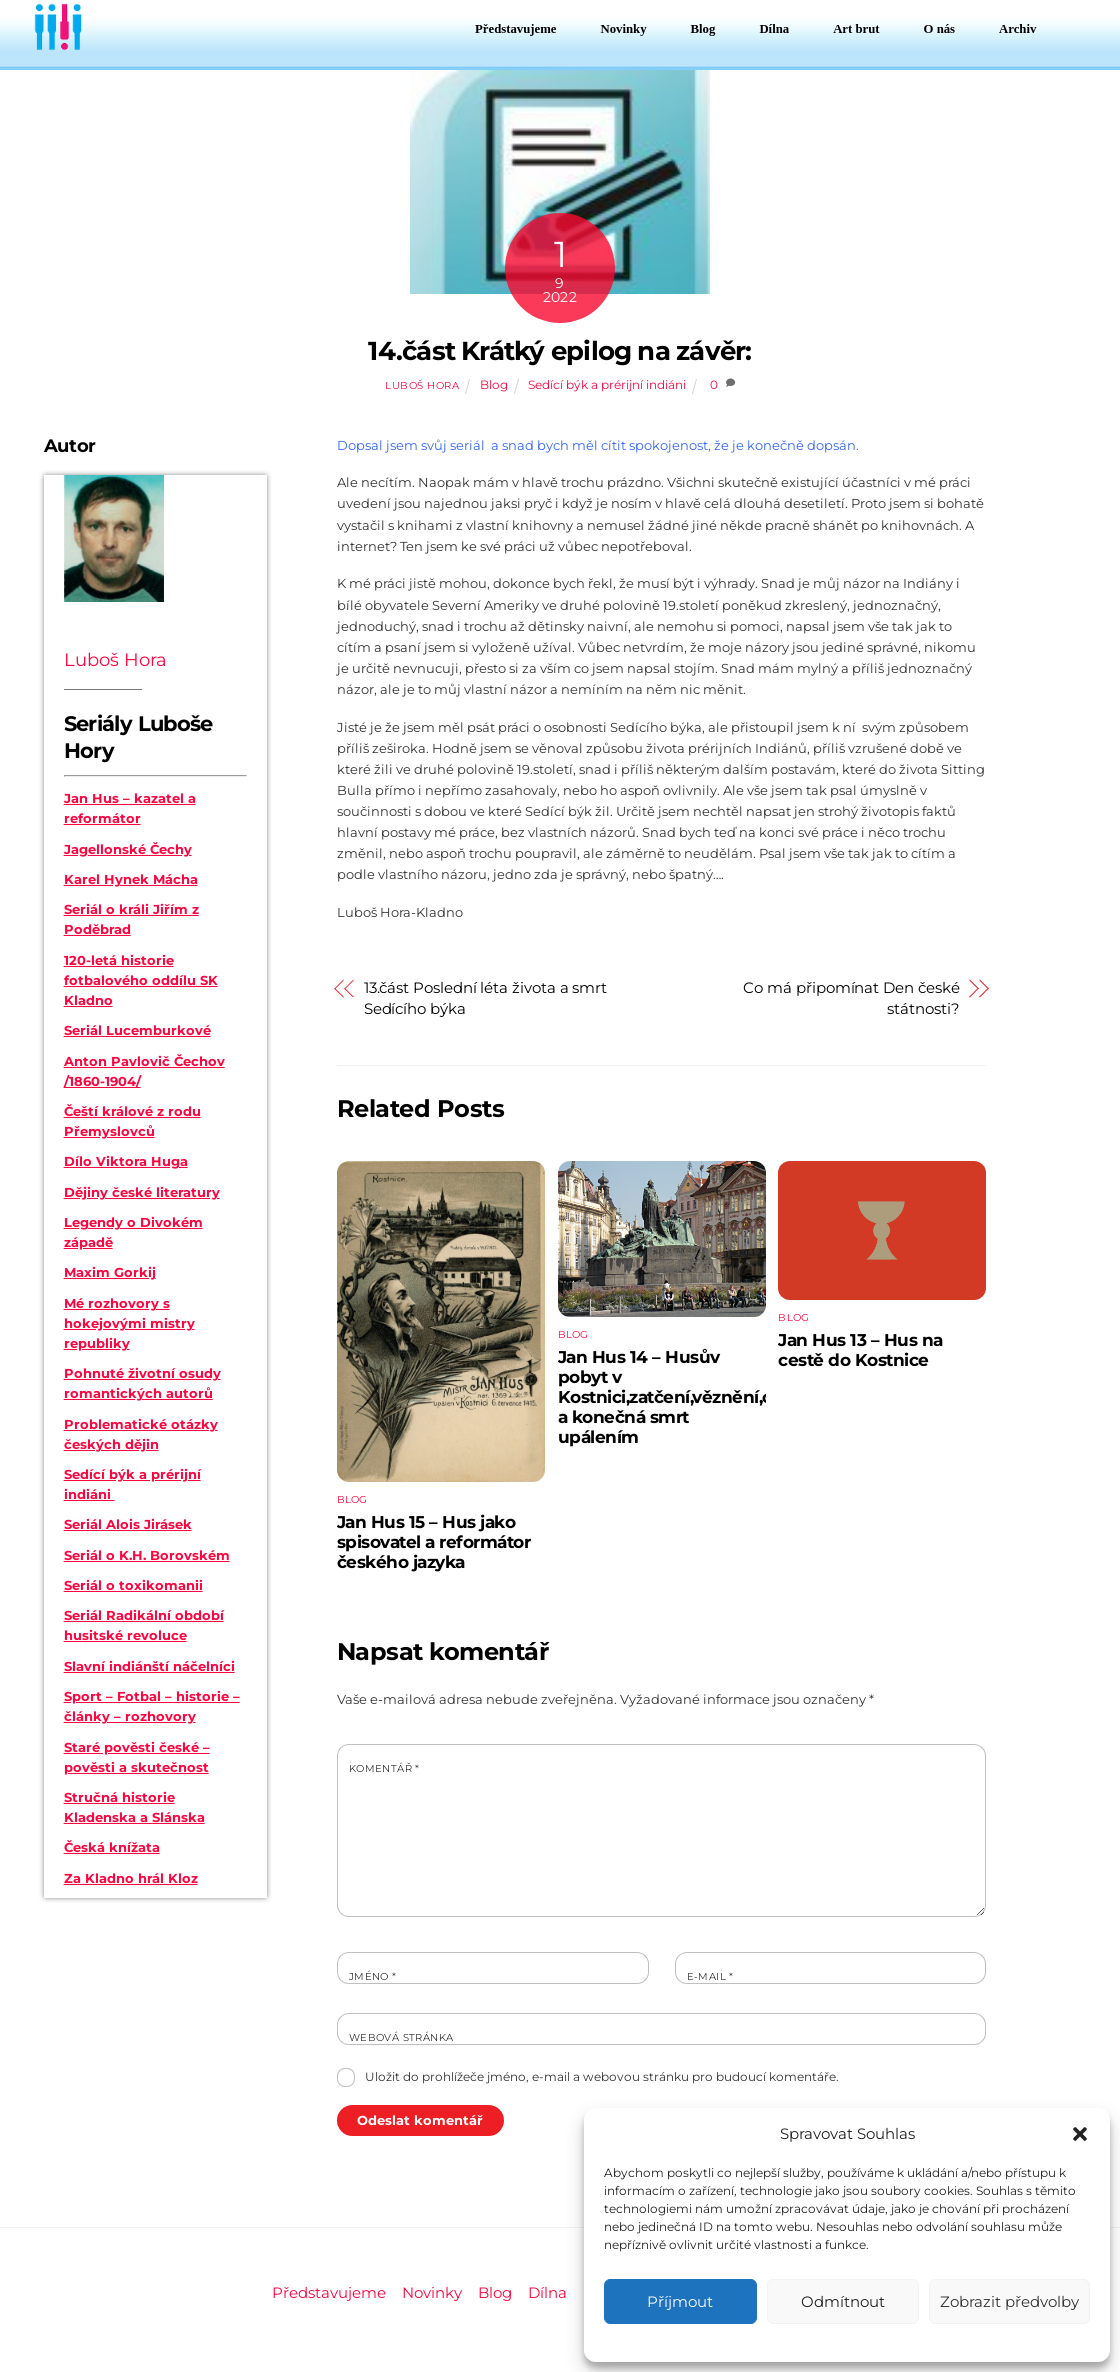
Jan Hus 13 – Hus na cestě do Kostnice (860, 1350)
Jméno (373, 1976)
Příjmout (680, 2301)
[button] (1080, 2134)
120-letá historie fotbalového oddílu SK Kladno (141, 980)
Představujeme (515, 29)
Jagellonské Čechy (128, 849)
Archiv (1017, 29)
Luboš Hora (422, 385)
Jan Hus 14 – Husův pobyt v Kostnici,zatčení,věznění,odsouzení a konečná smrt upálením (704, 1397)
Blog (703, 29)
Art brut (856, 29)
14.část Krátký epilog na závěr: (559, 350)
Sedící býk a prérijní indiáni (607, 385)
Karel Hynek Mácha (131, 879)
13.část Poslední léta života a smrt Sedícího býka (485, 998)
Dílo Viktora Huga (126, 1161)
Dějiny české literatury (142, 1192)
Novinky (624, 29)
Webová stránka (401, 2037)
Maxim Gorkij (110, 1272)
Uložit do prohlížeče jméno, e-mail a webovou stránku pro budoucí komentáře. (602, 2076)
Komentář (384, 1768)
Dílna (774, 29)
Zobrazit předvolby (1009, 2301)
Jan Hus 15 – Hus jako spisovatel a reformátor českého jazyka (434, 1542)
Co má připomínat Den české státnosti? (851, 998)
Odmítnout (843, 2301)
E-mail (710, 1976)
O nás (940, 29)
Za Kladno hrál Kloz (131, 1878)
